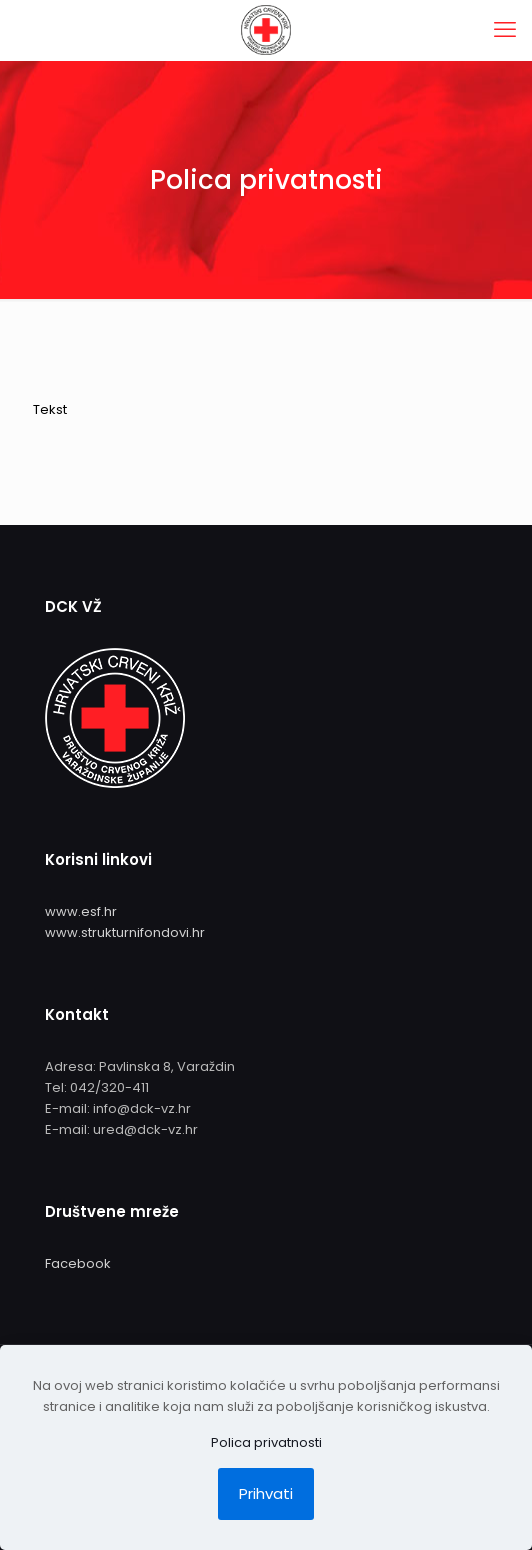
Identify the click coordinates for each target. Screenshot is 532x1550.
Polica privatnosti (266, 1442)
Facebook (78, 1263)
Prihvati (266, 1493)
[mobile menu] (505, 30)
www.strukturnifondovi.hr (125, 932)
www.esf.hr (81, 911)
